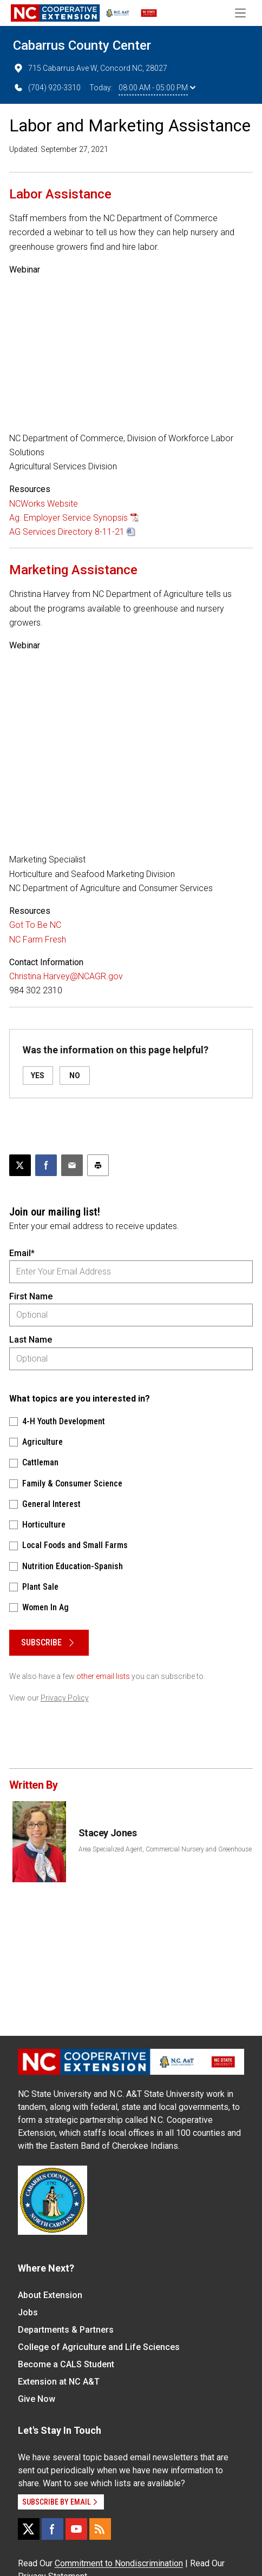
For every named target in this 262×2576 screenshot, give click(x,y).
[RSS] (100, 2529)
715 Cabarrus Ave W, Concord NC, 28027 (90, 68)
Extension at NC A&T (59, 2381)
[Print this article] (98, 1165)
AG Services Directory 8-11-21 (67, 532)
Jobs (28, 2312)
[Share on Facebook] (46, 1165)
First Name (31, 1296)
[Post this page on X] (20, 1165)
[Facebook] (52, 2529)
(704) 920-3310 (47, 87)
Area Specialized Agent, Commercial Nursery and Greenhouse (165, 1849)
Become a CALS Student (66, 2364)
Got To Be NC (35, 925)
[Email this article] (72, 1165)
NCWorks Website (43, 504)
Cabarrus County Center (82, 45)
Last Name (30, 1340)
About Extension (50, 2295)
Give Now (36, 2399)
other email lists (103, 1676)
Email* (22, 1253)
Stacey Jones (107, 1832)
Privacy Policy (65, 1698)
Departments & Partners (66, 2330)
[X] (29, 2529)
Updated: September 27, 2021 (58, 149)
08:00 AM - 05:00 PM (157, 87)
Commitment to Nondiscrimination (119, 2563)
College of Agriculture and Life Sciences (99, 2347)
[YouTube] (76, 2529)
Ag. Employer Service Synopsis (68, 518)
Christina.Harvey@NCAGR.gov (66, 976)
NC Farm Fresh (37, 939)
